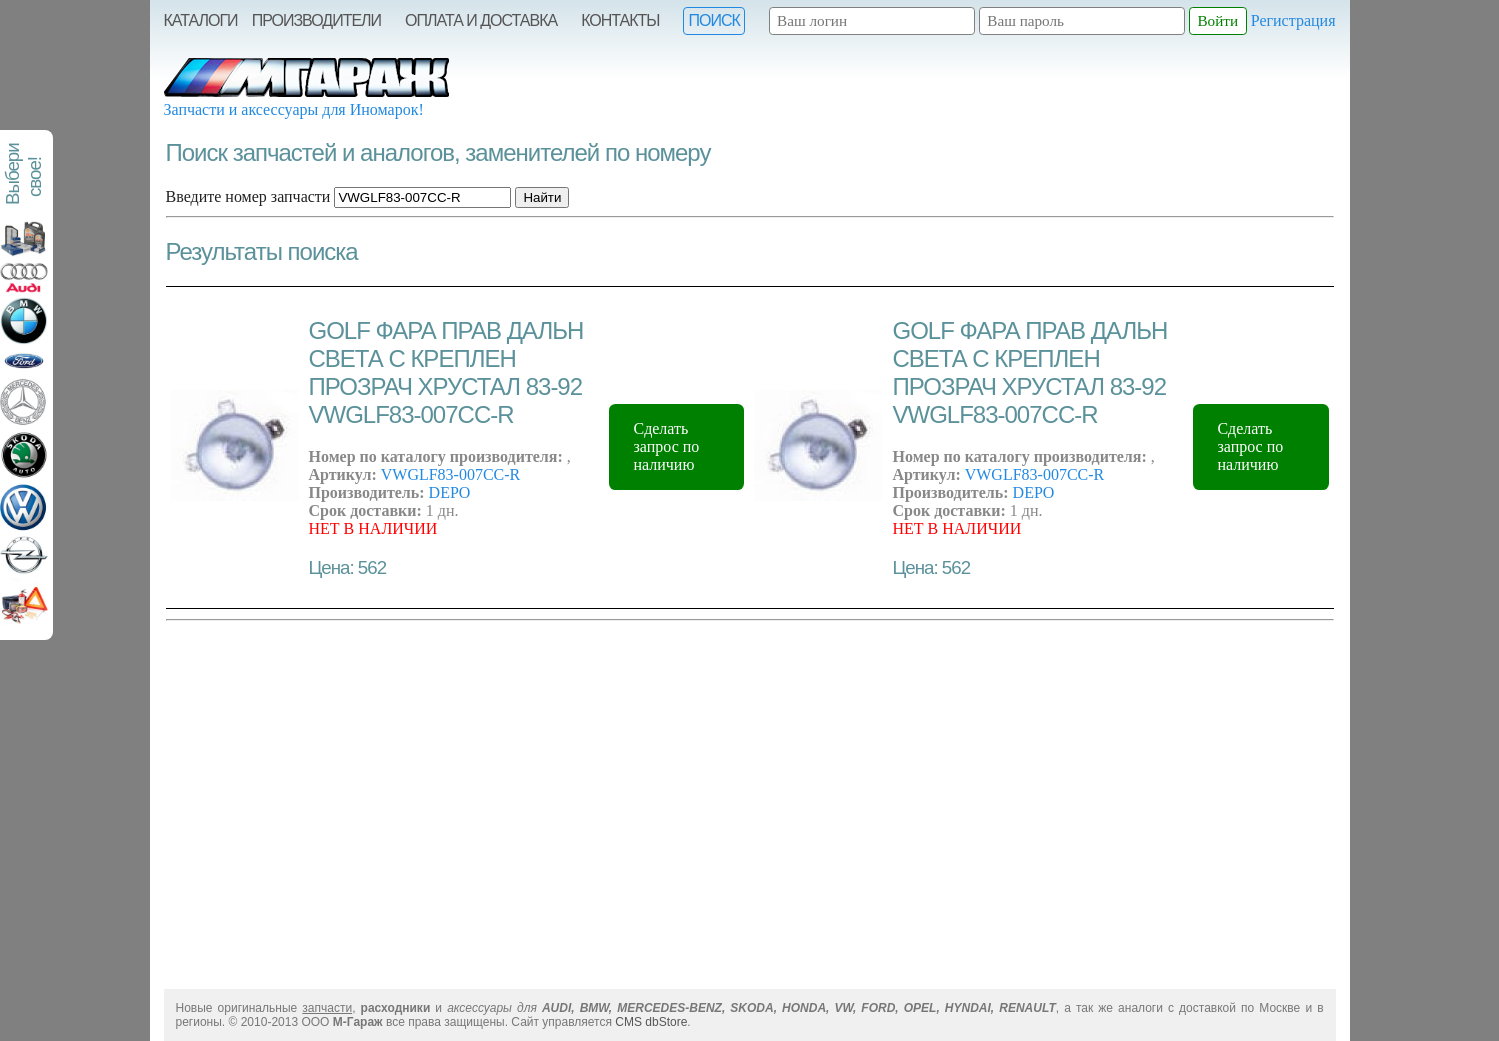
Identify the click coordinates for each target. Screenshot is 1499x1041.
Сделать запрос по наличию (666, 446)
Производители (316, 20)
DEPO (450, 492)
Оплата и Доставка (481, 20)
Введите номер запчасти (248, 196)
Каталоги (201, 20)
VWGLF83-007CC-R (451, 474)
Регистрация (1293, 20)
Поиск (713, 20)
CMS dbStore (651, 1022)
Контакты (620, 20)
